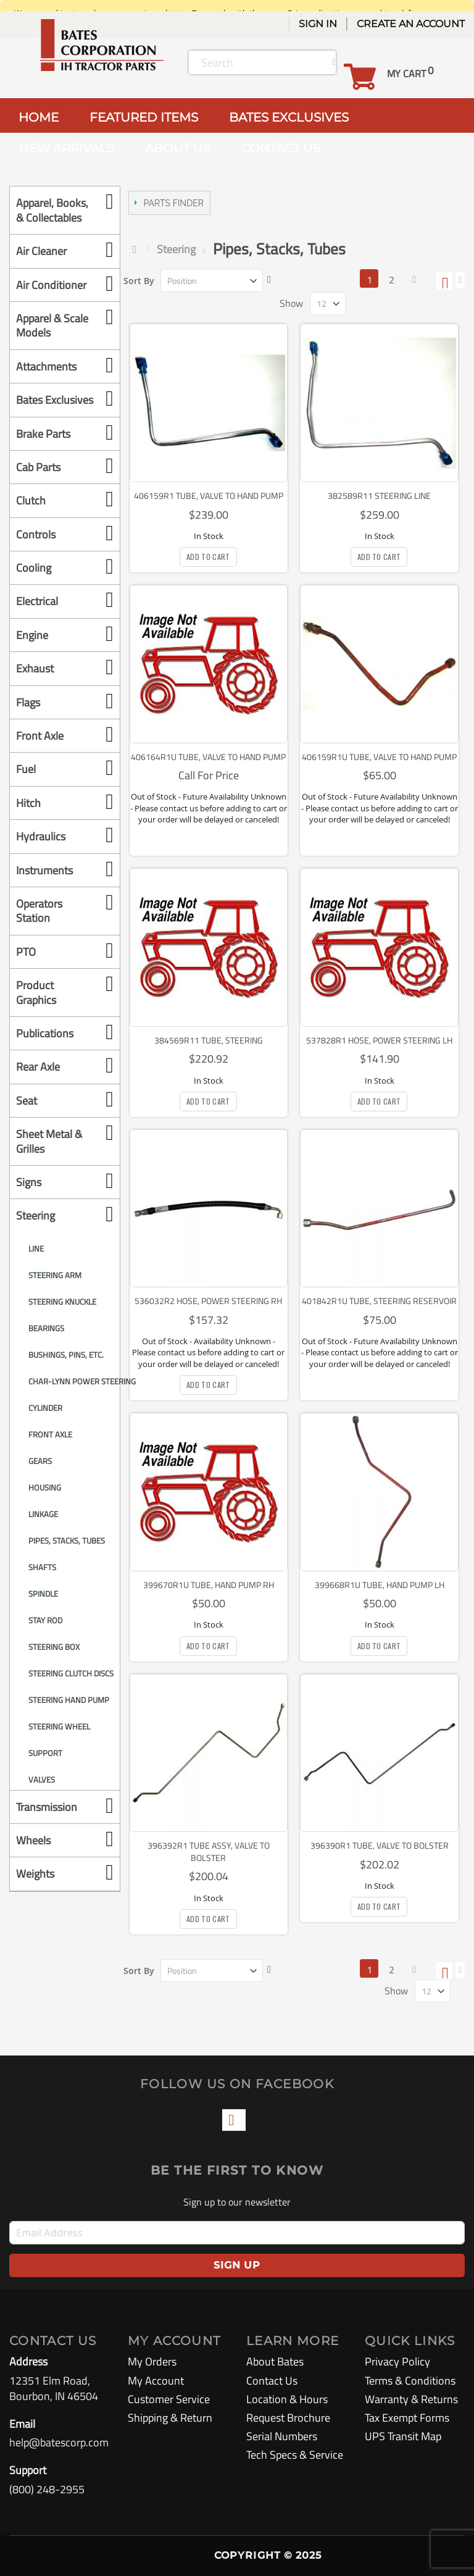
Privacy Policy (397, 2361)
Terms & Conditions (410, 2380)
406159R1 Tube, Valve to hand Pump (208, 495)
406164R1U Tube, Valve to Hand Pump (208, 756)
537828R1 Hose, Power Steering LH (379, 1040)
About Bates (275, 2361)
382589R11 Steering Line (379, 495)
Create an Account (411, 24)
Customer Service (169, 2399)
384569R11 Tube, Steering (208, 1040)
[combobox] (262, 62)
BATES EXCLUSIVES (289, 117)
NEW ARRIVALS (66, 148)
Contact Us (271, 2380)
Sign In (318, 24)
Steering (176, 249)
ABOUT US (177, 148)
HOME (39, 117)
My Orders (152, 2361)
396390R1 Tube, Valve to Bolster (379, 1845)
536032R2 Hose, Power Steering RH (208, 1300)
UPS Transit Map (403, 2436)
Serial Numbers (281, 2436)
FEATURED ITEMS (143, 117)
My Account (156, 2380)
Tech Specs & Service (294, 2454)
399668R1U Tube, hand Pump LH (379, 1584)
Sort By (138, 280)
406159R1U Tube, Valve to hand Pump (379, 756)
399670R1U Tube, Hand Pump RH (208, 1584)
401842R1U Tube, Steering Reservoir (379, 1300)
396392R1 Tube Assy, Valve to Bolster (209, 1851)
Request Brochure (288, 2417)
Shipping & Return (170, 2417)
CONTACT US (280, 148)
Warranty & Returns (411, 2399)
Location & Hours (287, 2399)
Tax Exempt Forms (407, 2417)
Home (137, 249)
